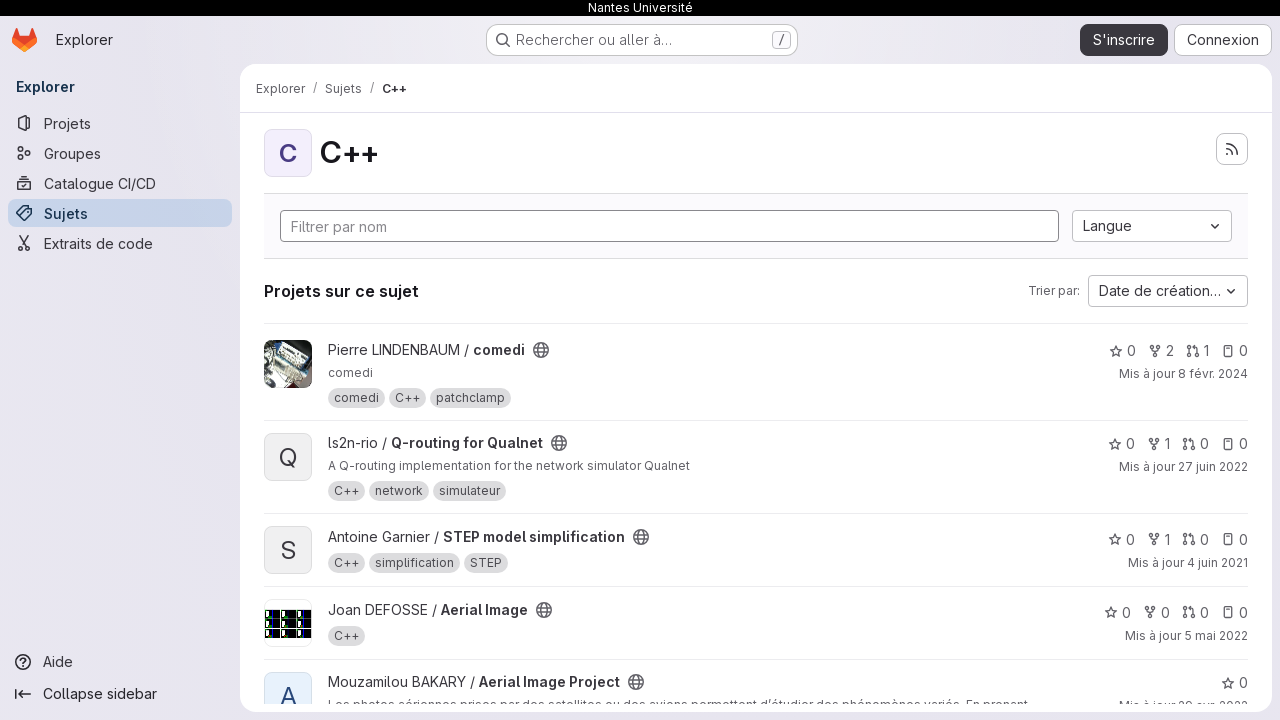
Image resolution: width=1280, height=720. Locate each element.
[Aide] (120, 662)
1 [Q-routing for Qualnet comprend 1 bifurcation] (1158, 443)
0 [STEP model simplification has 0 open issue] (1234, 539)
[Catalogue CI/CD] (120, 183)
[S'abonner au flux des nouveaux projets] (1232, 149)
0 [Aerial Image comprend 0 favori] (1117, 612)
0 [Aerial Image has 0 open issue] (1234, 612)
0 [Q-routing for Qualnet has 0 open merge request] (1195, 443)
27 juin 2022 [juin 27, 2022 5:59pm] (1213, 466)
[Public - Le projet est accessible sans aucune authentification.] (541, 350)
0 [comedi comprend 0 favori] (1122, 350)
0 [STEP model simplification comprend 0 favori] (1121, 539)
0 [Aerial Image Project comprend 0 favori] (1234, 682)
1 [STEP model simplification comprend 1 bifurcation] (1158, 539)
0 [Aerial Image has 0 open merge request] (1195, 612)
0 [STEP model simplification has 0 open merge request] (1195, 539)
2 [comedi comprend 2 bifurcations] (1161, 350)
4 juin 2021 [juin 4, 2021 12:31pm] (1217, 562)
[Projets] (120, 123)
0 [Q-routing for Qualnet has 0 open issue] (1234, 443)
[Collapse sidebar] (120, 694)
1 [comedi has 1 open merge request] (1197, 350)
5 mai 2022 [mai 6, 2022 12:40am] (1216, 635)
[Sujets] (120, 213)
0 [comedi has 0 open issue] (1234, 350)
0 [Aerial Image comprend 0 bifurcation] (1156, 612)
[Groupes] (120, 153)
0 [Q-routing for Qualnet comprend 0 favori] (1121, 443)
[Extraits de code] (120, 243)
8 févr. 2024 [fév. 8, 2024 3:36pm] (1213, 373)
